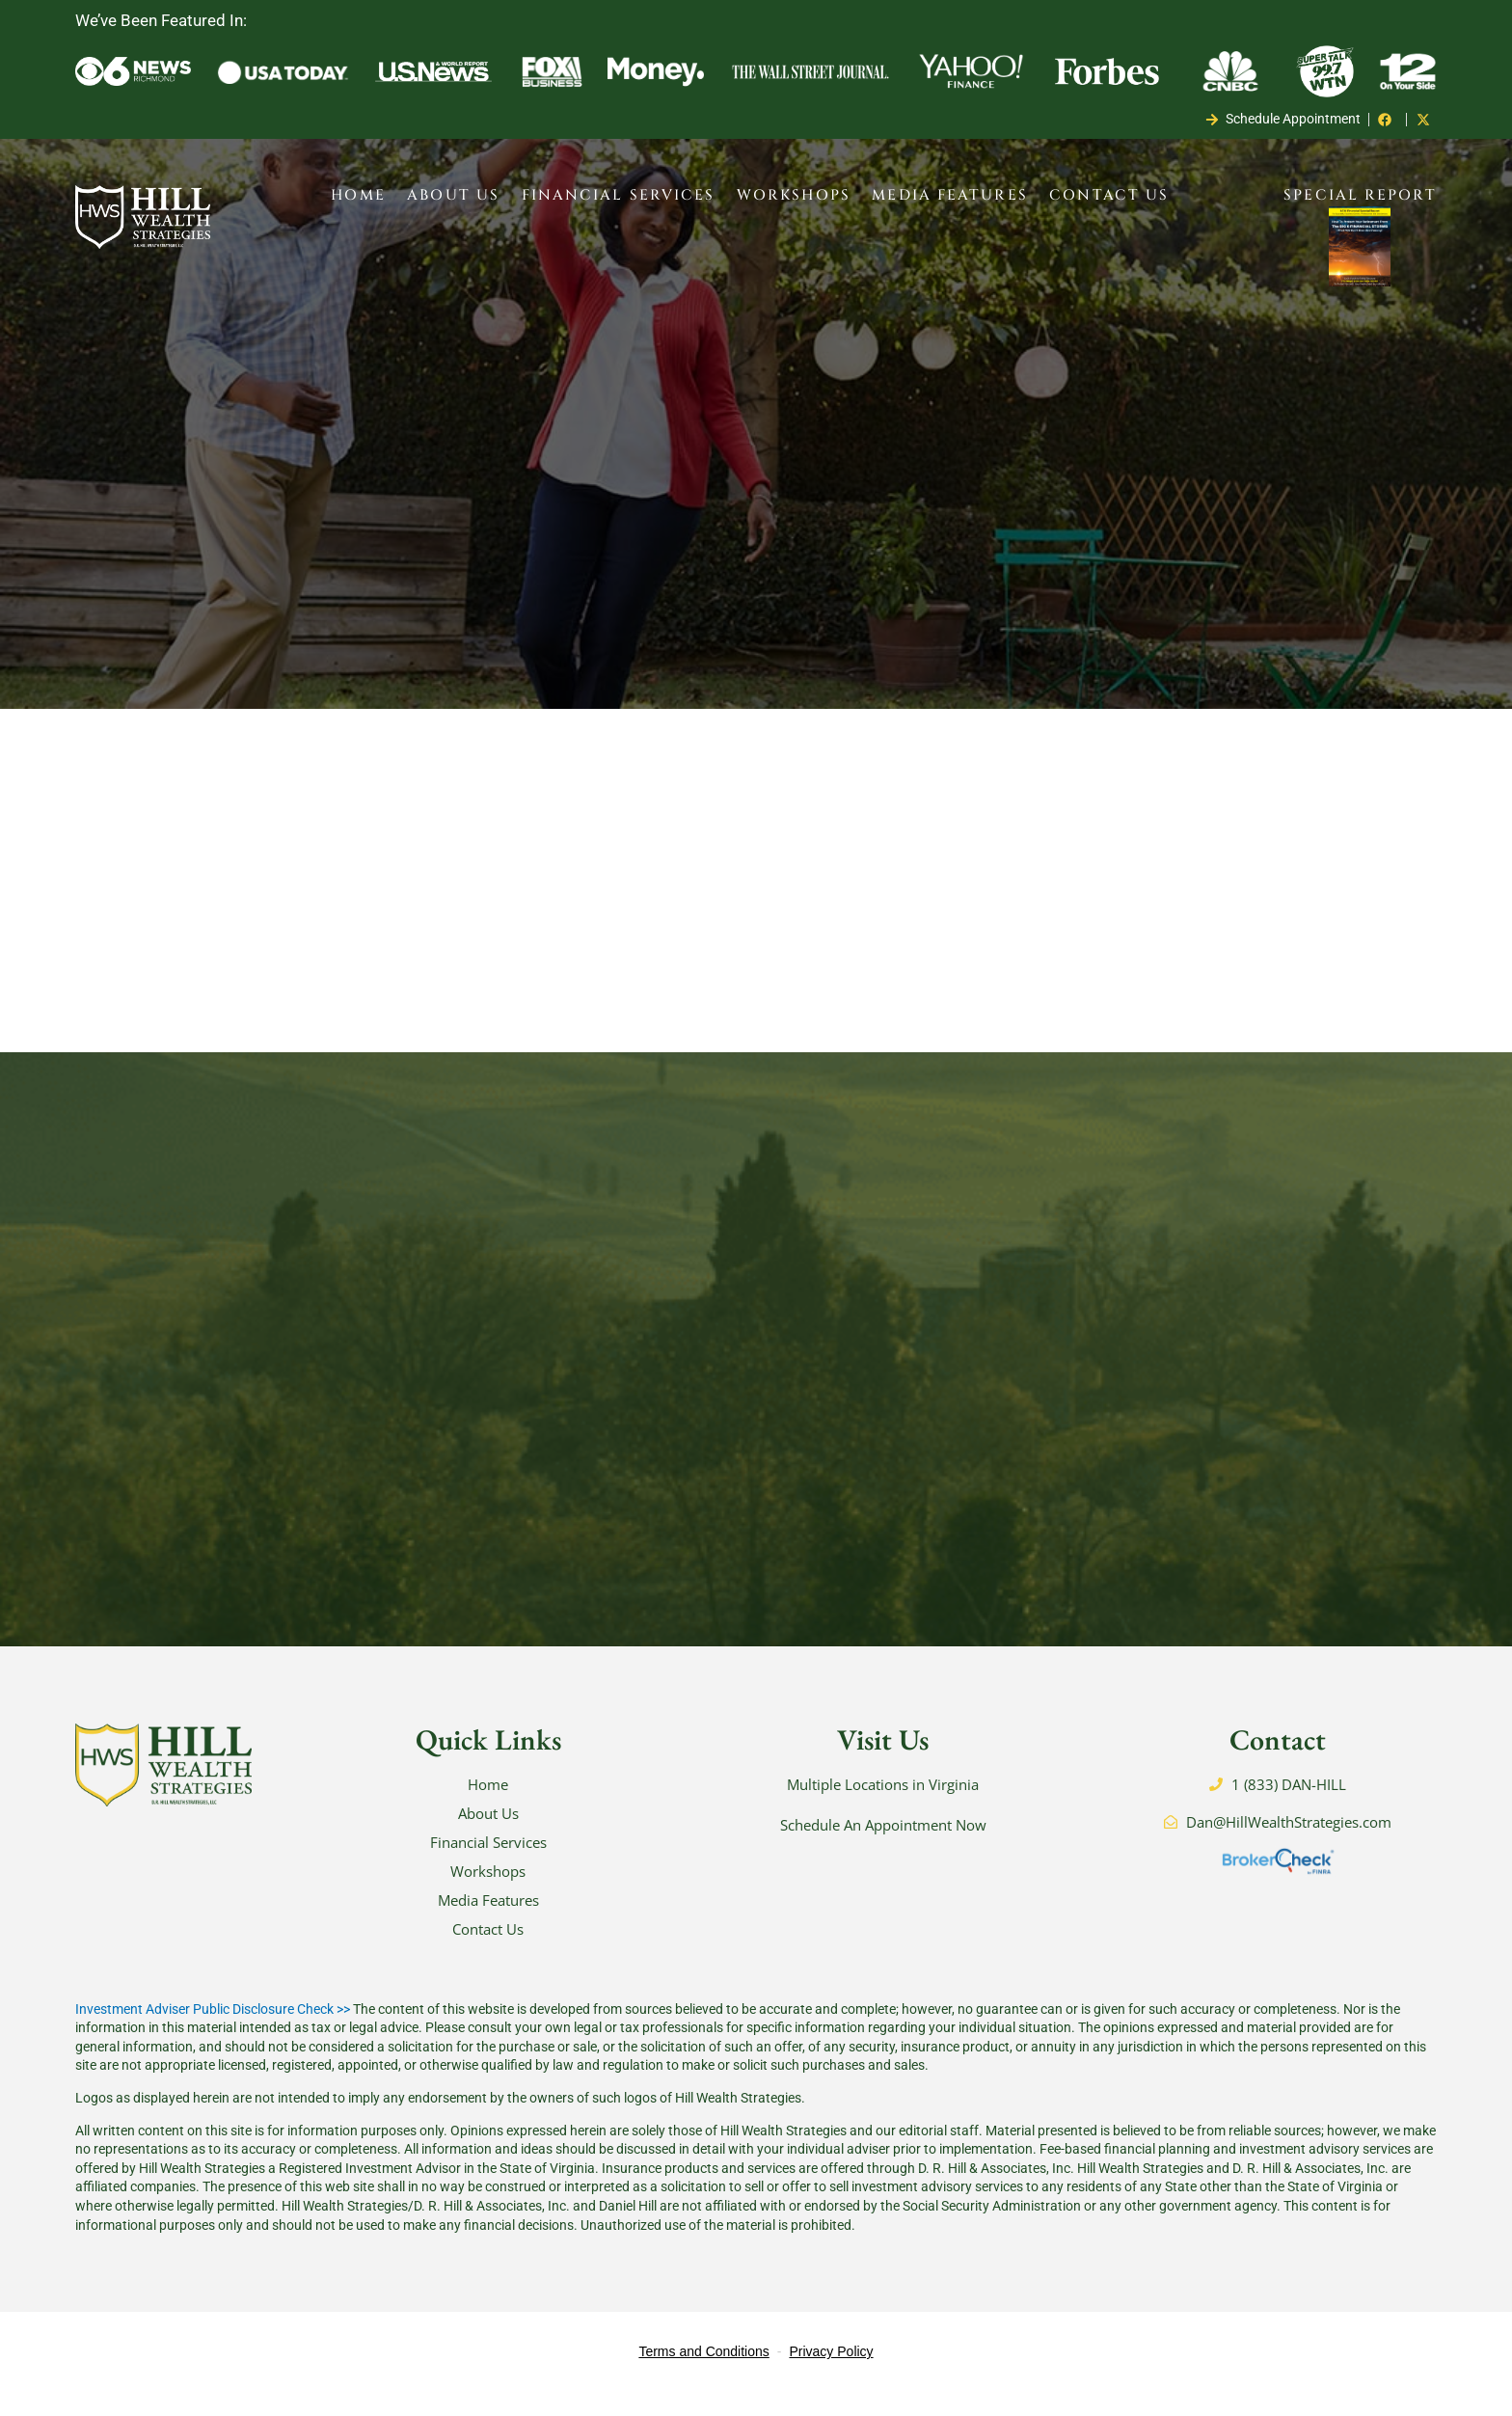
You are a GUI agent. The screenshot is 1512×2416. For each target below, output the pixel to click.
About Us (453, 195)
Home (358, 195)
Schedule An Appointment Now (883, 1848)
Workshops (793, 195)
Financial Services (619, 195)
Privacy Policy (831, 2374)
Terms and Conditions (703, 2374)
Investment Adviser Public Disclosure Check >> (212, 2032)
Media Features (949, 195)
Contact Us (1109, 195)
